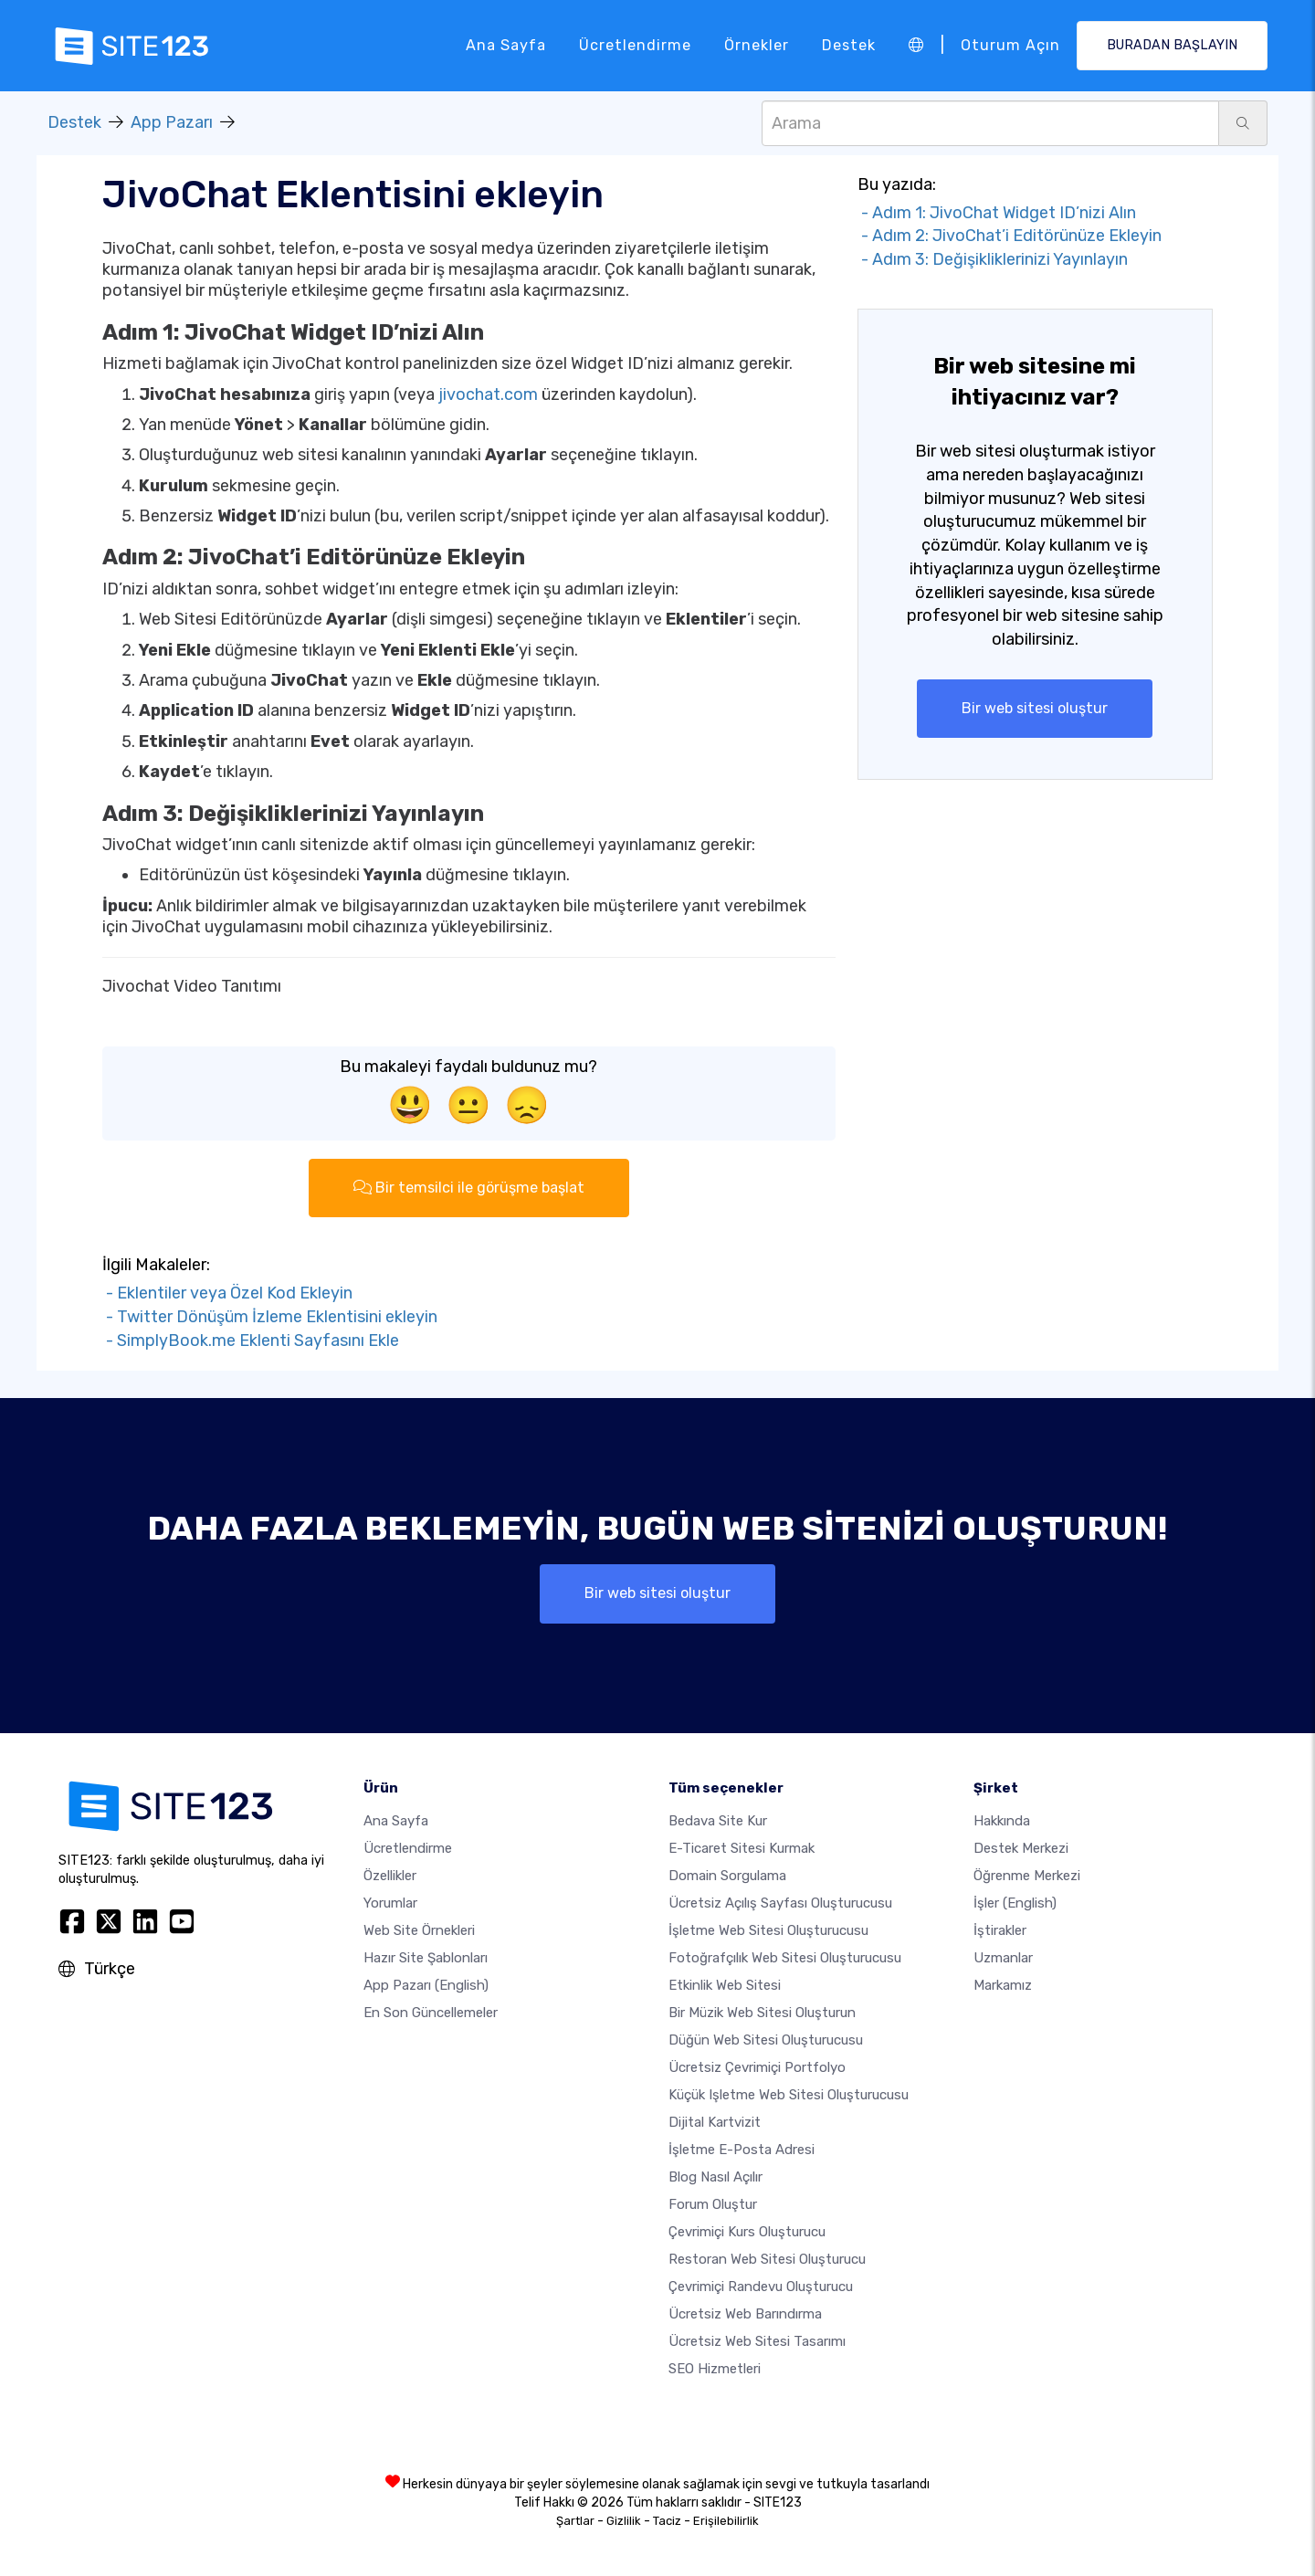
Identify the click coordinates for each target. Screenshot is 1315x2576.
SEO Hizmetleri (714, 2368)
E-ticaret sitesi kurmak (741, 1848)
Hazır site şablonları (425, 1958)
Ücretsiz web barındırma (745, 2314)
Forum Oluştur (712, 2204)
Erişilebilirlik (726, 2521)
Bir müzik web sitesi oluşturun (762, 2012)
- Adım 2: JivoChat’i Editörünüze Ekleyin (1009, 236)
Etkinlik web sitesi (724, 1985)
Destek (849, 45)
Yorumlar (390, 1903)
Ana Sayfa (506, 45)
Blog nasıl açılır (715, 2177)
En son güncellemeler (430, 2012)
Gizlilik (623, 2521)
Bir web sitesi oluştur (1035, 708)
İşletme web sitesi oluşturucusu (768, 1930)
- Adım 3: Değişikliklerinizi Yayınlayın (992, 259)
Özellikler (389, 1875)
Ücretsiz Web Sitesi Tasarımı (757, 2341)
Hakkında (1001, 1821)
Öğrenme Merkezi (1026, 1875)
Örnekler (756, 45)
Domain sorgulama (727, 1875)
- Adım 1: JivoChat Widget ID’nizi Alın (996, 213)
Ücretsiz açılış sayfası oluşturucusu (780, 1903)
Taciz (667, 2521)
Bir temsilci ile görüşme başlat (468, 1187)
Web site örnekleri (419, 1930)
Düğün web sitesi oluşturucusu (765, 2040)
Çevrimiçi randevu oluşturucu (760, 2286)
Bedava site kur (717, 1821)
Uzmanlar (1003, 1958)
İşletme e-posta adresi (741, 2149)
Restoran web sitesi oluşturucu (767, 2259)
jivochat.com (488, 394)
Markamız (1002, 1985)
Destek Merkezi (1020, 1848)
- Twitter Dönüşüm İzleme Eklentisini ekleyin (269, 1317)
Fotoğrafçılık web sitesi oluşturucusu (784, 1958)
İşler (1015, 1903)
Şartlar (575, 2521)
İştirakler (999, 1930)
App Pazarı (172, 122)
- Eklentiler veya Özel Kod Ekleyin (227, 1293)
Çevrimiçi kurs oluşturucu (747, 2232)
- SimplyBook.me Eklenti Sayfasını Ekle (250, 1340)
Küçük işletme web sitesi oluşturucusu (788, 2095)
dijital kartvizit (714, 2122)
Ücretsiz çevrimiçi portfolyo (757, 2067)
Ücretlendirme (635, 45)
